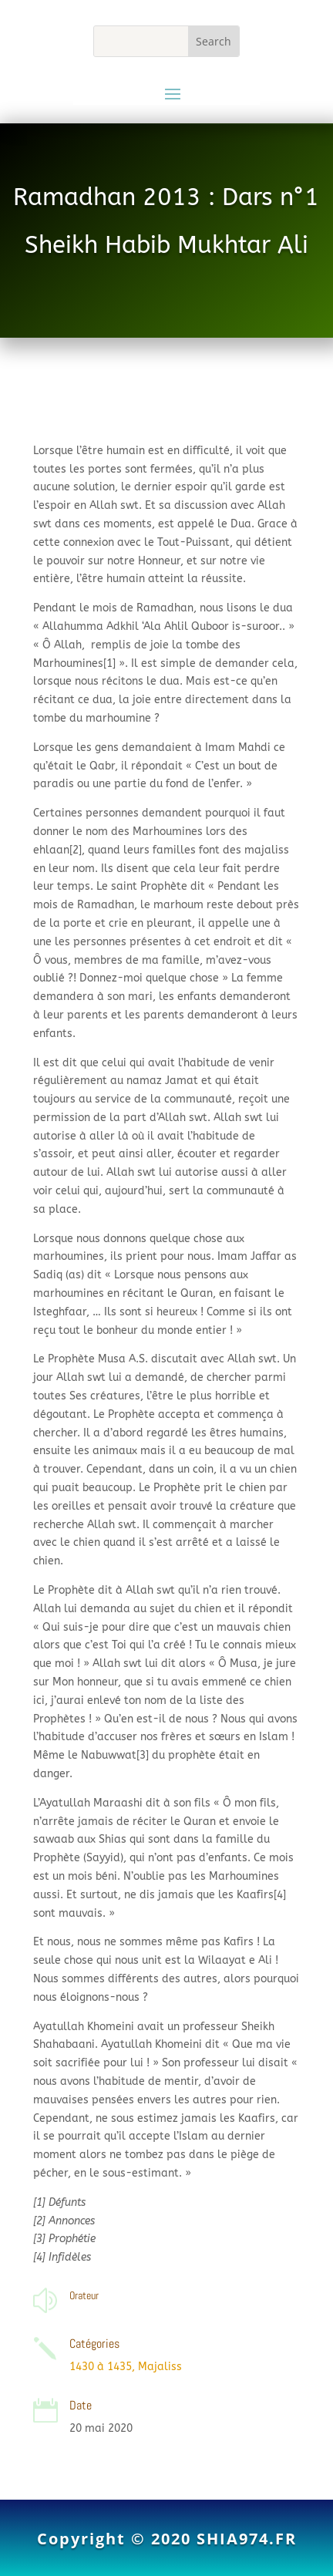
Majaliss (160, 2366)
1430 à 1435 (100, 2366)
